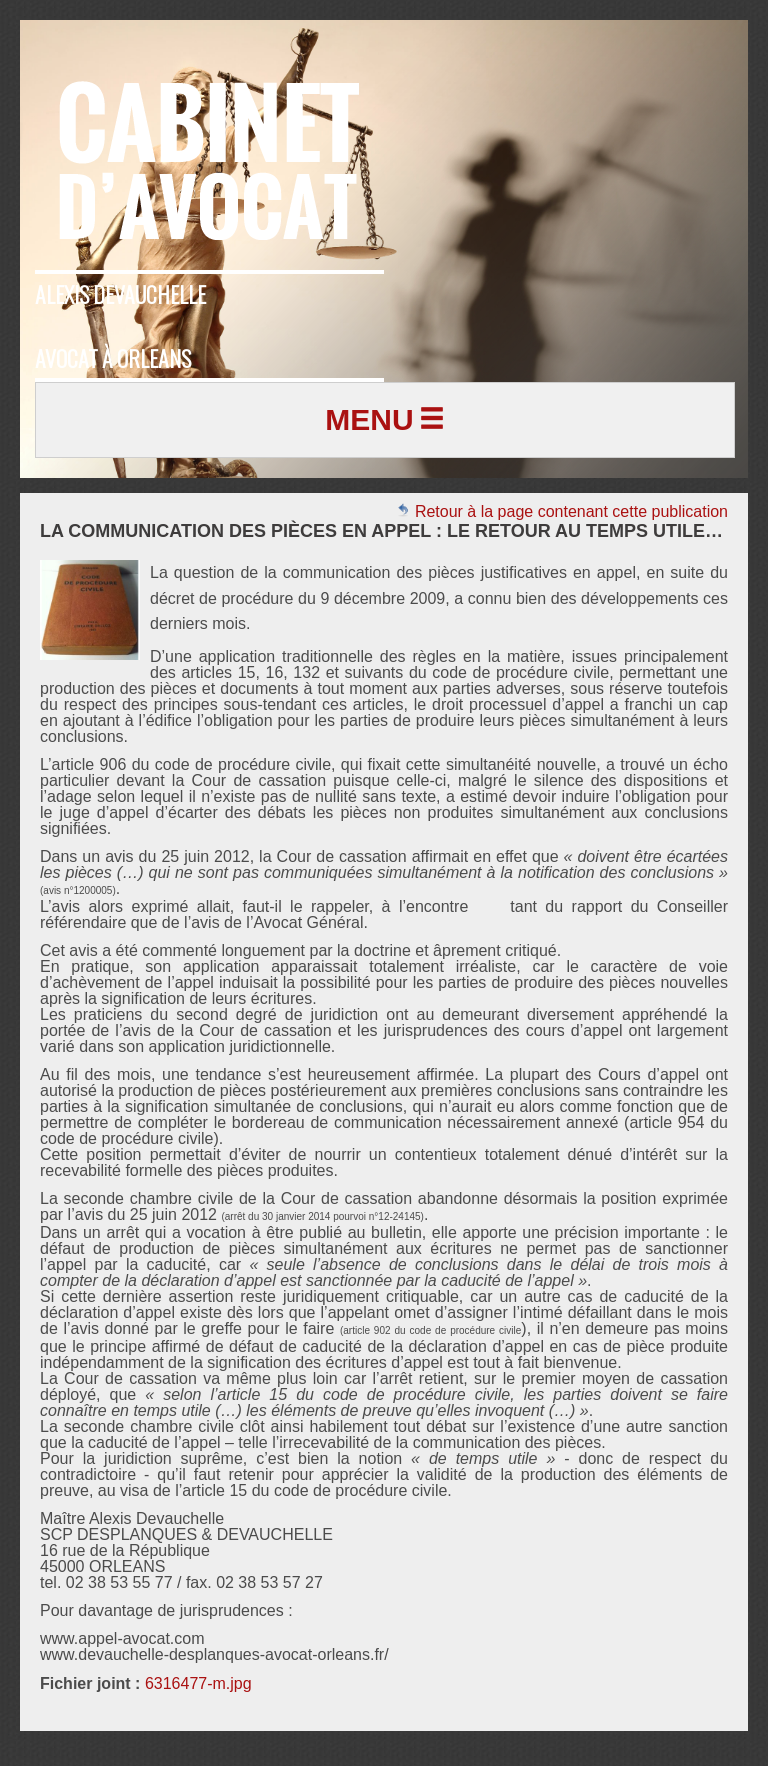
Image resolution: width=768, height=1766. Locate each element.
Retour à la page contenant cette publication (562, 511)
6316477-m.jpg (198, 1683)
